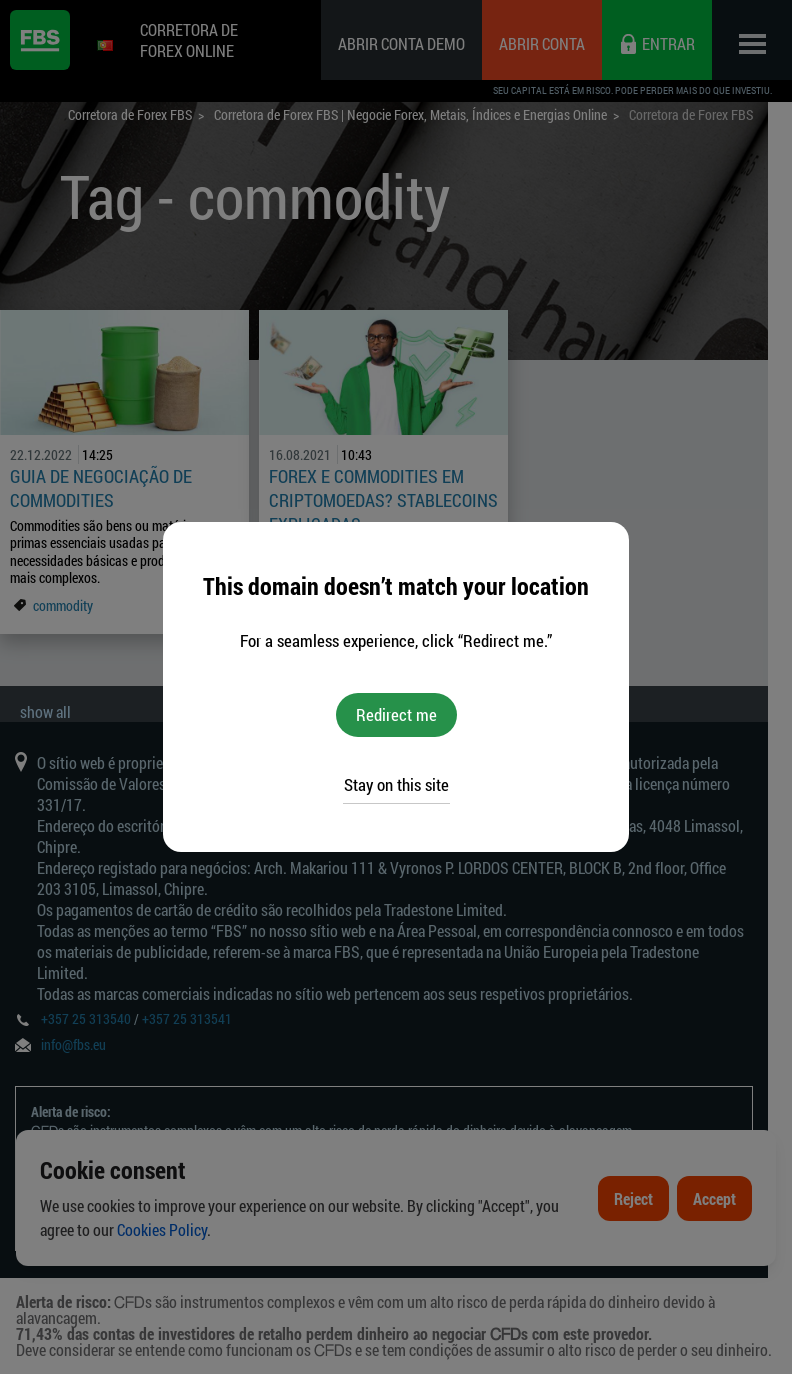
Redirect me (396, 714)
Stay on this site (396, 784)
